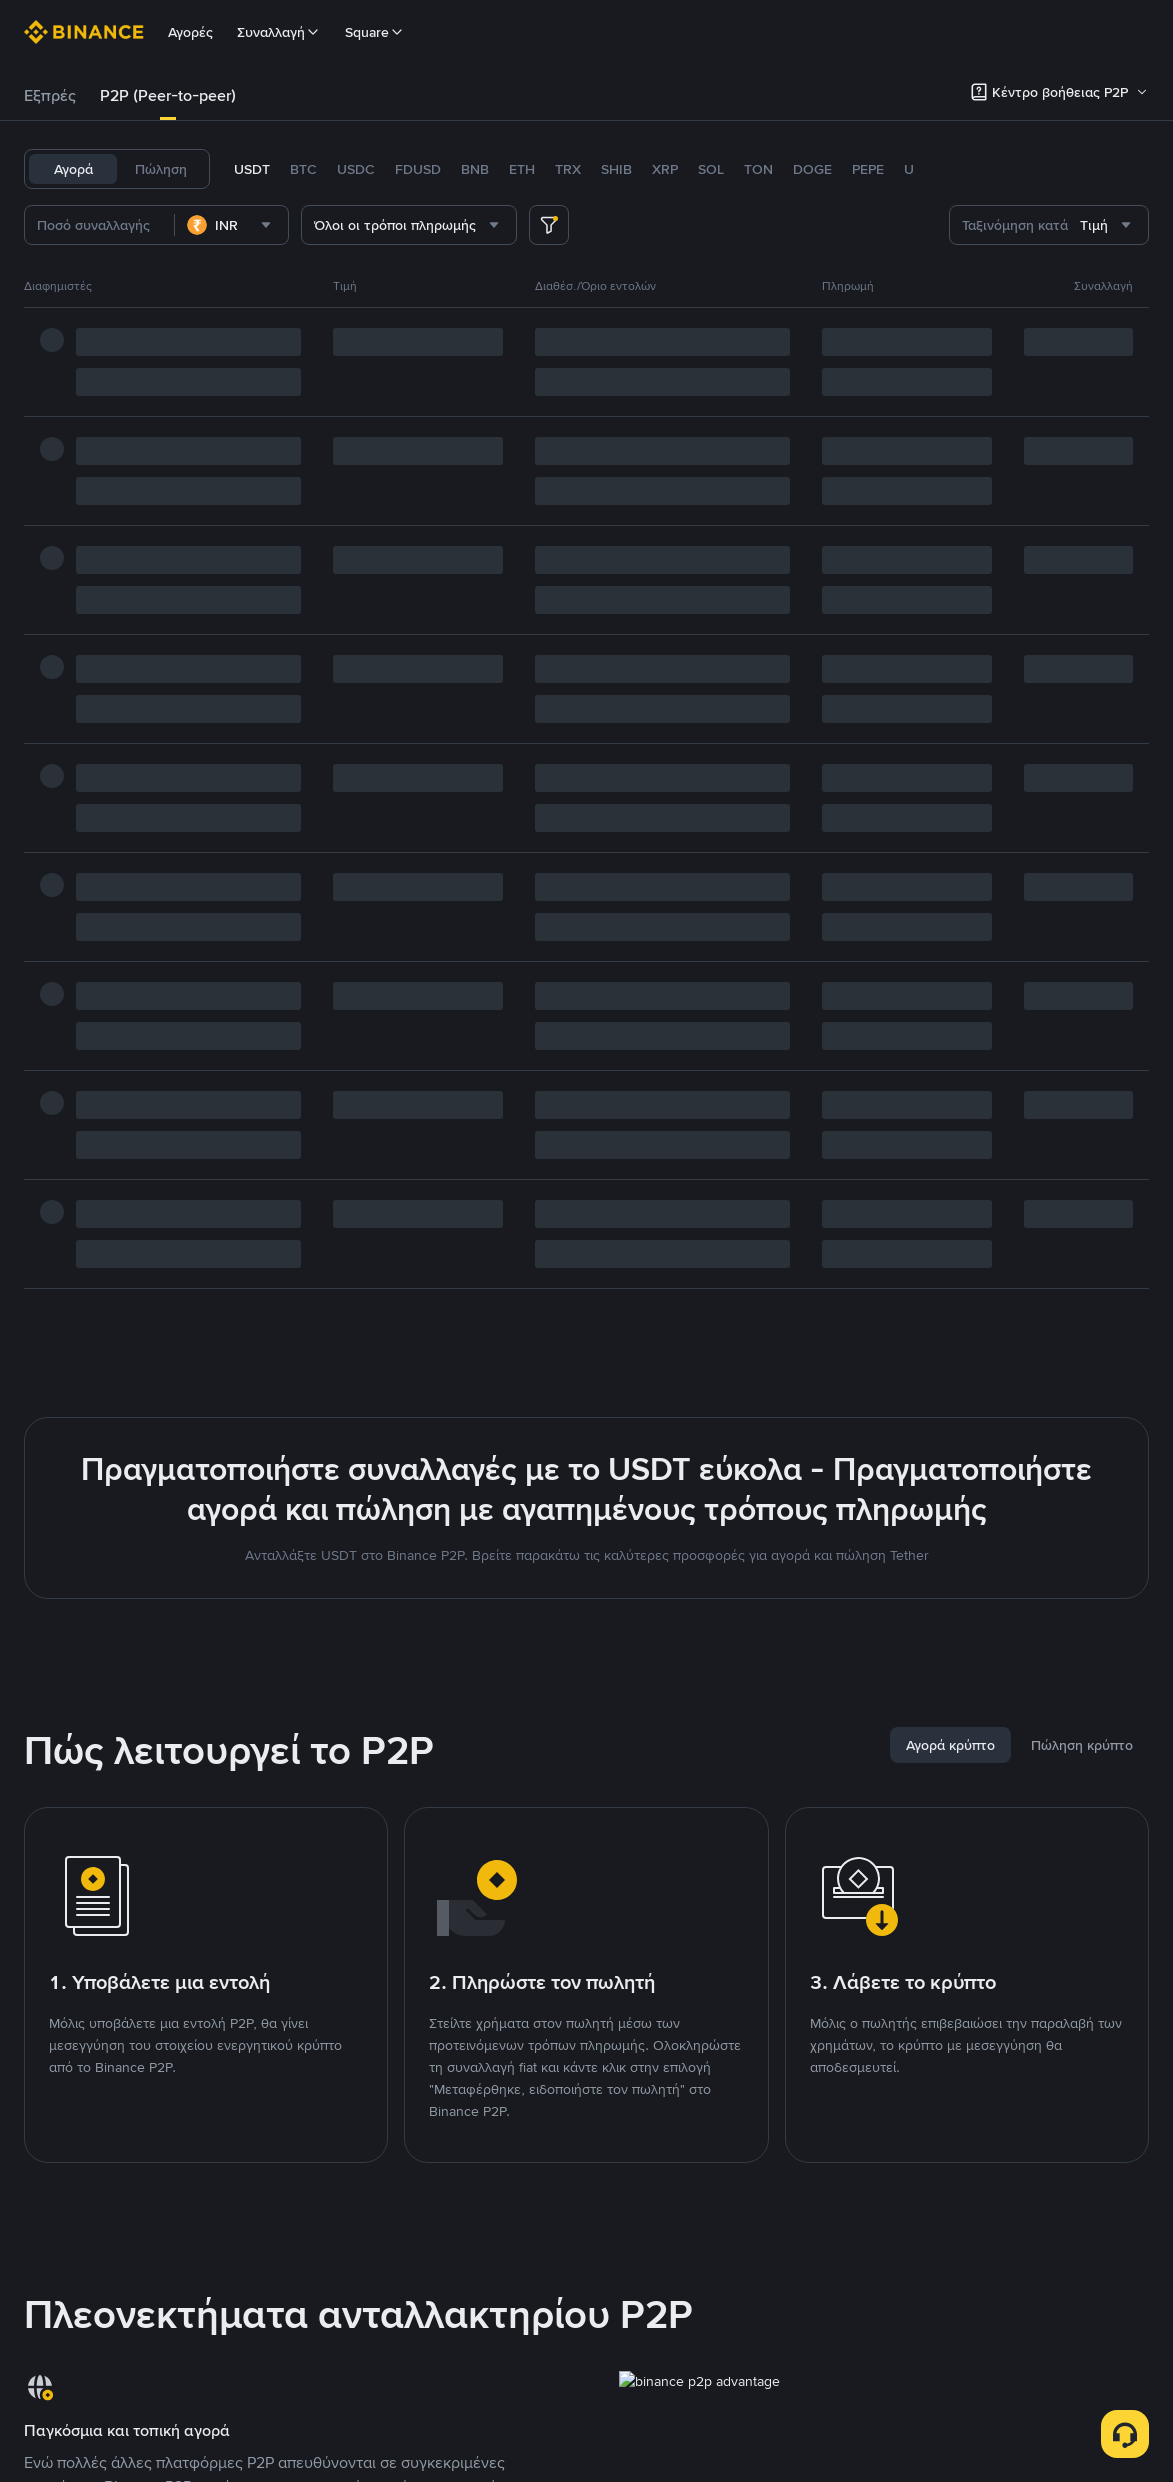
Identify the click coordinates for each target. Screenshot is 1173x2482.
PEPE (868, 169)
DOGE (812, 169)
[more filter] (549, 225)
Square (375, 32)
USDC (356, 169)
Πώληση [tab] (161, 169)
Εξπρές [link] (50, 95)
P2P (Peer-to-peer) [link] (168, 95)
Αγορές (190, 32)
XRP (665, 169)
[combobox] (231, 225)
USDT (252, 169)
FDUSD (418, 169)
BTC (303, 169)
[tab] (50, 96)
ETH (522, 169)
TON (758, 169)
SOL (711, 169)
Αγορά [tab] (73, 169)
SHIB (616, 169)
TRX (568, 169)
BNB (475, 169)
